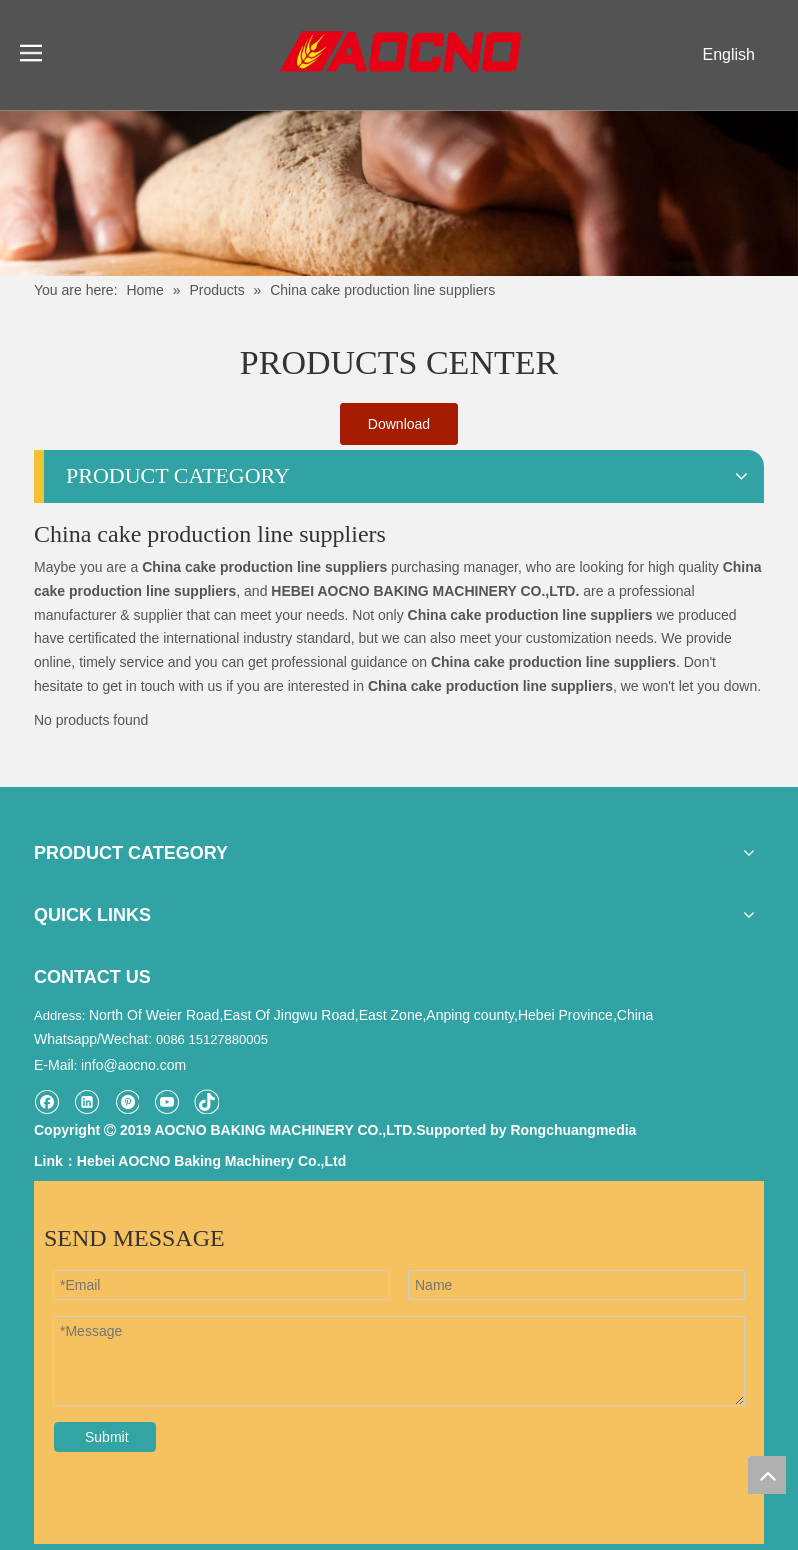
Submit (107, 1437)
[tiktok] (206, 1101)
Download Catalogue (399, 430)
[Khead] (399, 193)
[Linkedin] (86, 1101)
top (767, 1475)
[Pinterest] (126, 1101)
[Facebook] (46, 1101)
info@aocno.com (133, 1065)
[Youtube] (166, 1101)
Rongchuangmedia (573, 1130)
